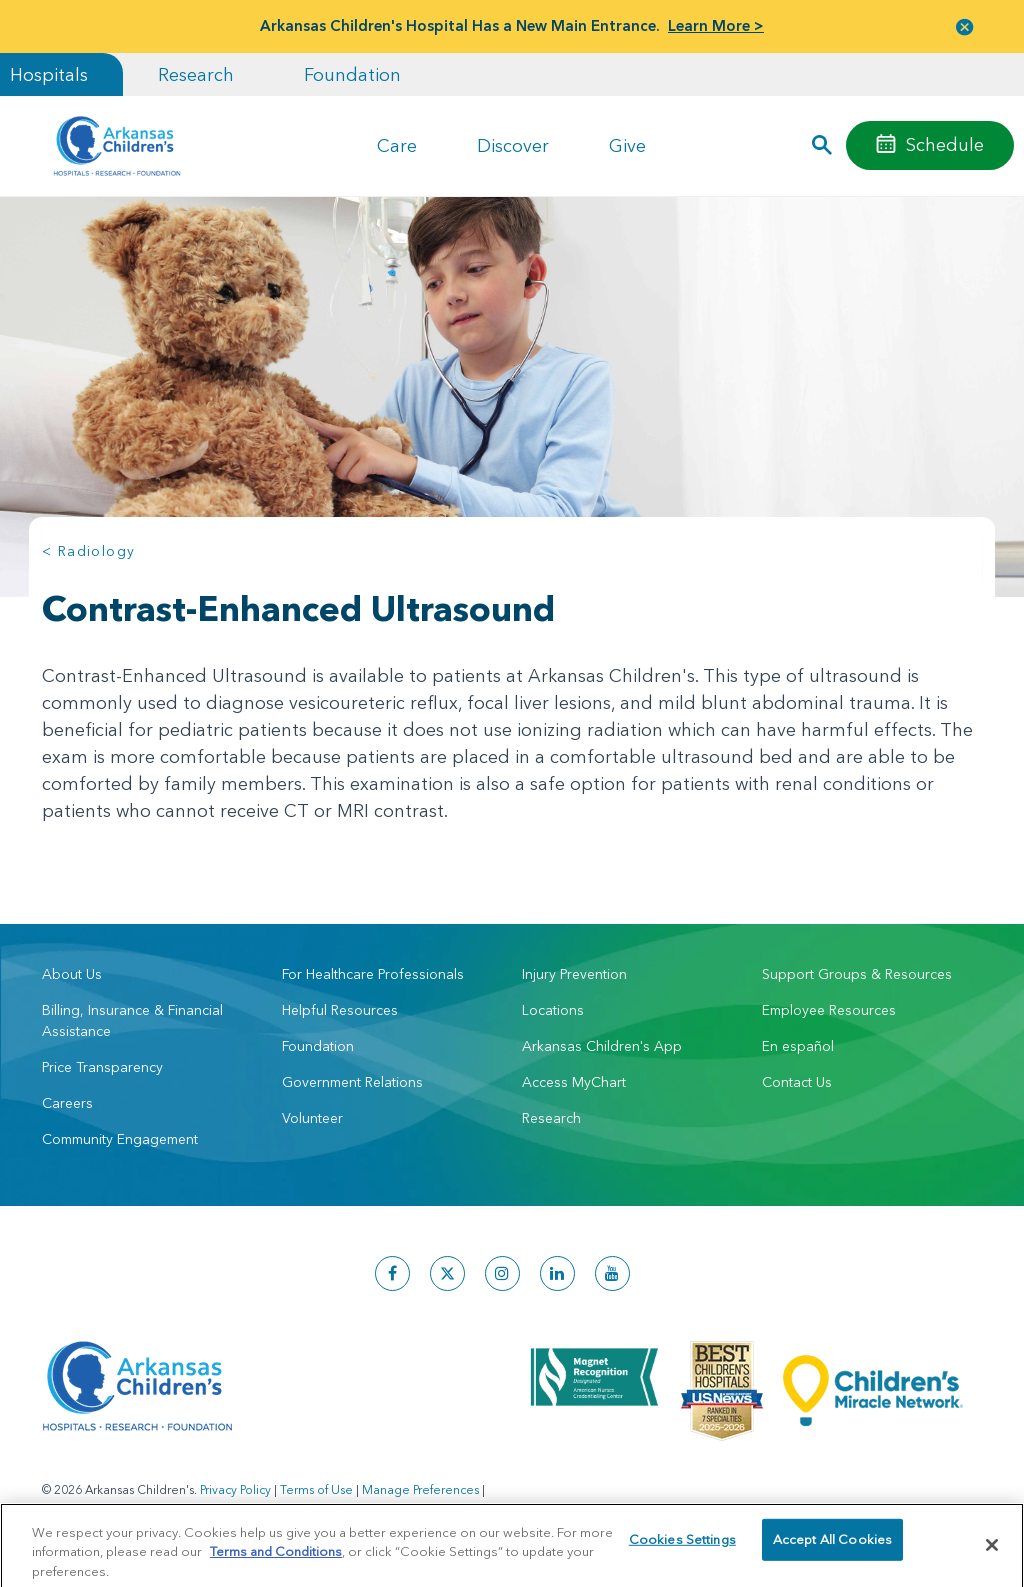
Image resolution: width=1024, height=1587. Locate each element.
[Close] (992, 1555)
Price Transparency (102, 1067)
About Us (72, 974)
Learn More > (716, 25)
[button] (965, 26)
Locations (553, 1010)
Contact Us (797, 1082)
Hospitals (49, 74)
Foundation (352, 74)
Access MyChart (574, 1082)
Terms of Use (316, 1489)
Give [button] (627, 145)
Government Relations (352, 1082)
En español (798, 1046)
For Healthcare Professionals (373, 974)
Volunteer (312, 1118)
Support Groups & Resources (857, 974)
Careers (67, 1103)
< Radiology (88, 551)
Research (196, 74)
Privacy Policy (235, 1489)
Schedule (945, 144)
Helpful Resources (340, 1010)
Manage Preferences (420, 1489)
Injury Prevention (574, 974)
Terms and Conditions (276, 1561)
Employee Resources (829, 1010)
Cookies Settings (682, 1555)
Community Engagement (120, 1139)
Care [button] (397, 145)
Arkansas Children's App (602, 1046)
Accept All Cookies (832, 1555)
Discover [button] (513, 145)
